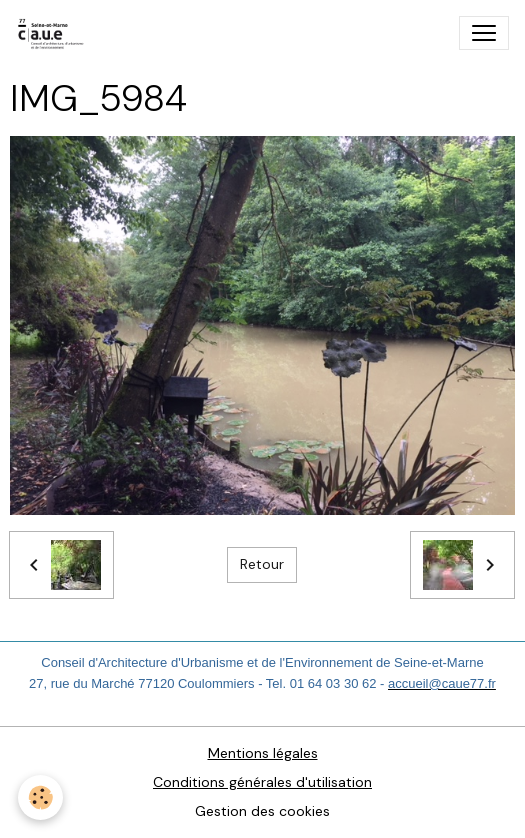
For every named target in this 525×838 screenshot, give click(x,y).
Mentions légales (263, 753)
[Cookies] (40, 797)
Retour (262, 564)
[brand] (55, 33)
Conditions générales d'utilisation (262, 782)
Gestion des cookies (262, 811)
